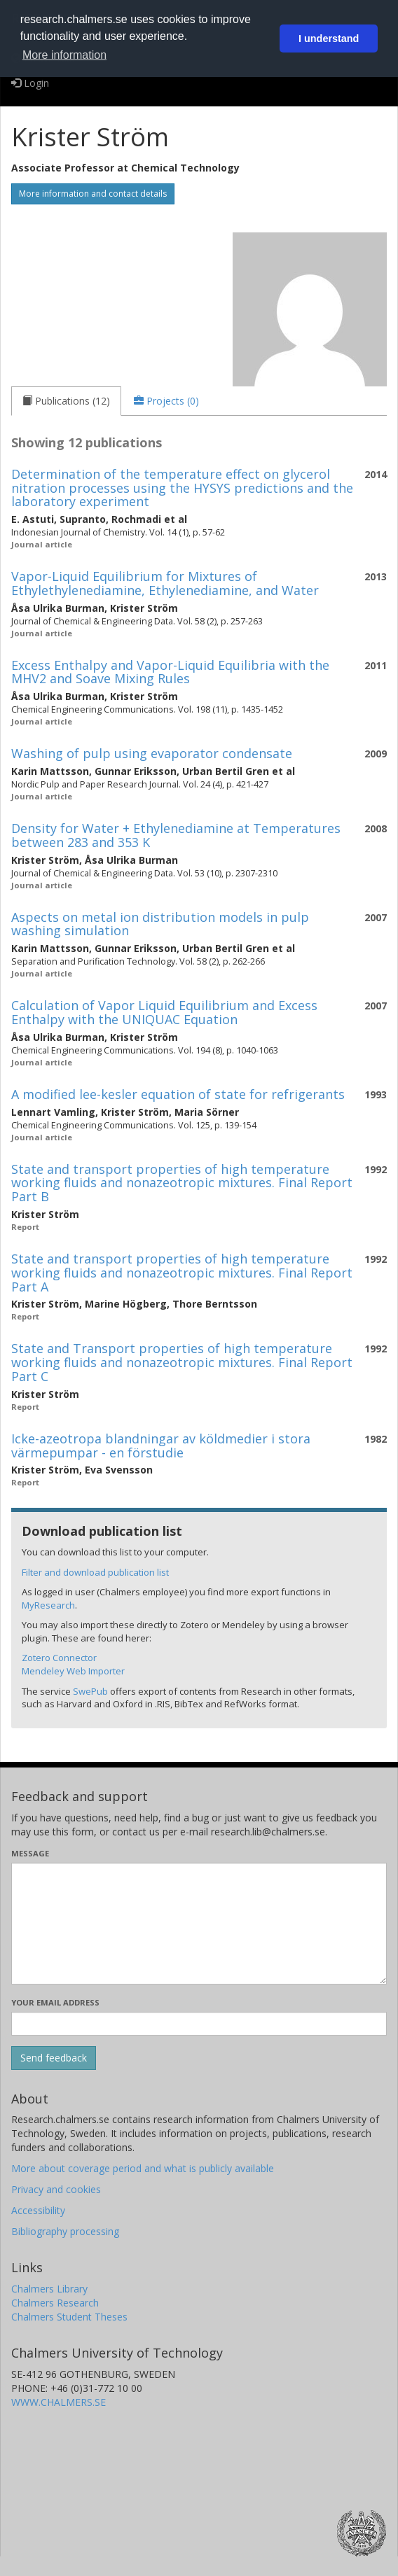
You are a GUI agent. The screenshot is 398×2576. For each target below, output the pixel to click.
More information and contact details (93, 194)
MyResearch (48, 1605)
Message (30, 1853)
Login (30, 83)
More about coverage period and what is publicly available (142, 2168)
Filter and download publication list (95, 1572)
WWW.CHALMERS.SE (58, 2402)
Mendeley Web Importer (73, 1671)
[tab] (66, 401)
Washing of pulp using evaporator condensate (151, 753)
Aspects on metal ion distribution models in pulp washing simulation (160, 924)
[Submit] (53, 2058)
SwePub (90, 1691)
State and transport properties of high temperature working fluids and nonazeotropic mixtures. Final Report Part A (181, 1272)
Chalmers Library (49, 2288)
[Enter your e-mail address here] (199, 2024)
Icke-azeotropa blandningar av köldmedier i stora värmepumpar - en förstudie (160, 1445)
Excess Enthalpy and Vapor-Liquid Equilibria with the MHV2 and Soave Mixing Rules (170, 672)
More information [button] (64, 55)
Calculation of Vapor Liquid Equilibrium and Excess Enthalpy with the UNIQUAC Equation (164, 1012)
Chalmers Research (55, 2302)
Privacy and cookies (56, 2189)
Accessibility (38, 2210)
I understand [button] (328, 38)
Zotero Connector (59, 1657)
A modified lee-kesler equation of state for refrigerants (178, 1094)
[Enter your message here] (199, 1923)
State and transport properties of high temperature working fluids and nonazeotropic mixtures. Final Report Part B (181, 1183)
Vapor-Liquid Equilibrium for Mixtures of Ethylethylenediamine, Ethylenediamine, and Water (165, 583)
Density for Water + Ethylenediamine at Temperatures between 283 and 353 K (176, 835)
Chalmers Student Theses (69, 2316)
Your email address (55, 2002)
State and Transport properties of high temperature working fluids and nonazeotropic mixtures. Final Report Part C (181, 1362)
